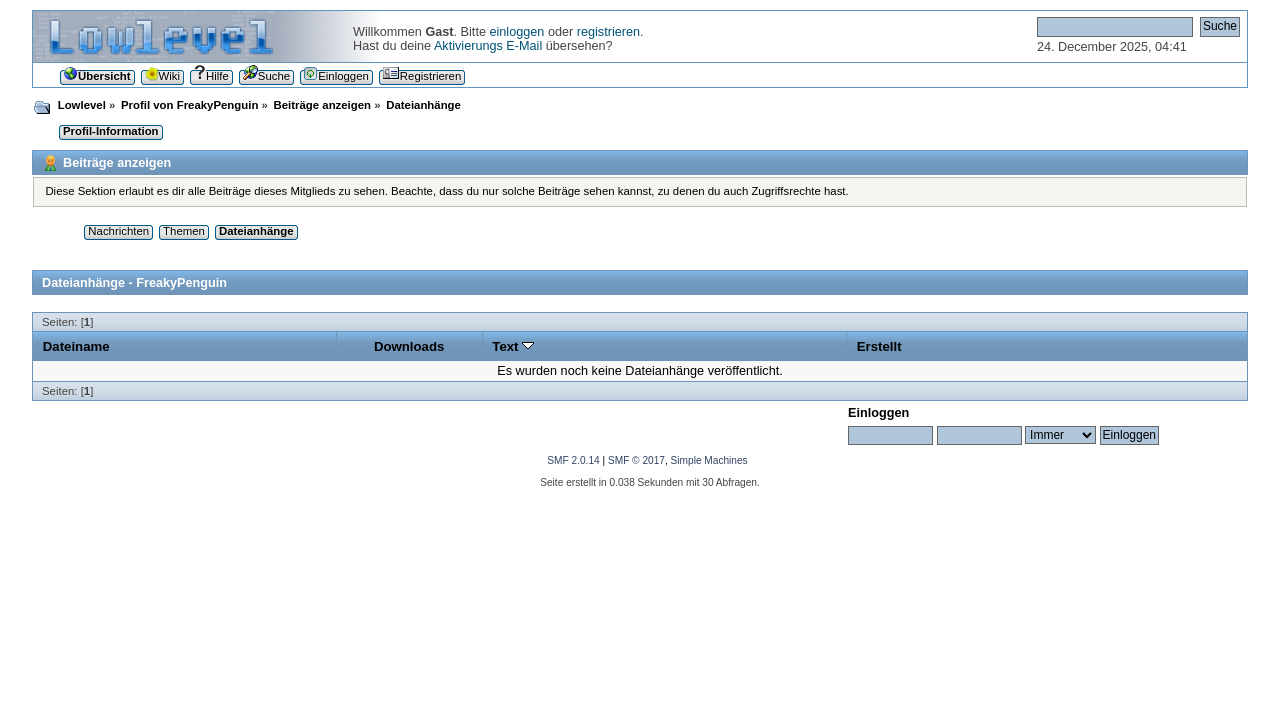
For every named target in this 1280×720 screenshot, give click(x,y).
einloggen (516, 32)
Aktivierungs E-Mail (488, 46)
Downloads (409, 346)
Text (513, 346)
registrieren (608, 32)
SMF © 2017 (636, 460)
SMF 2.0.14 (573, 460)
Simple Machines (709, 460)
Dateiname (76, 346)
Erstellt (879, 346)
